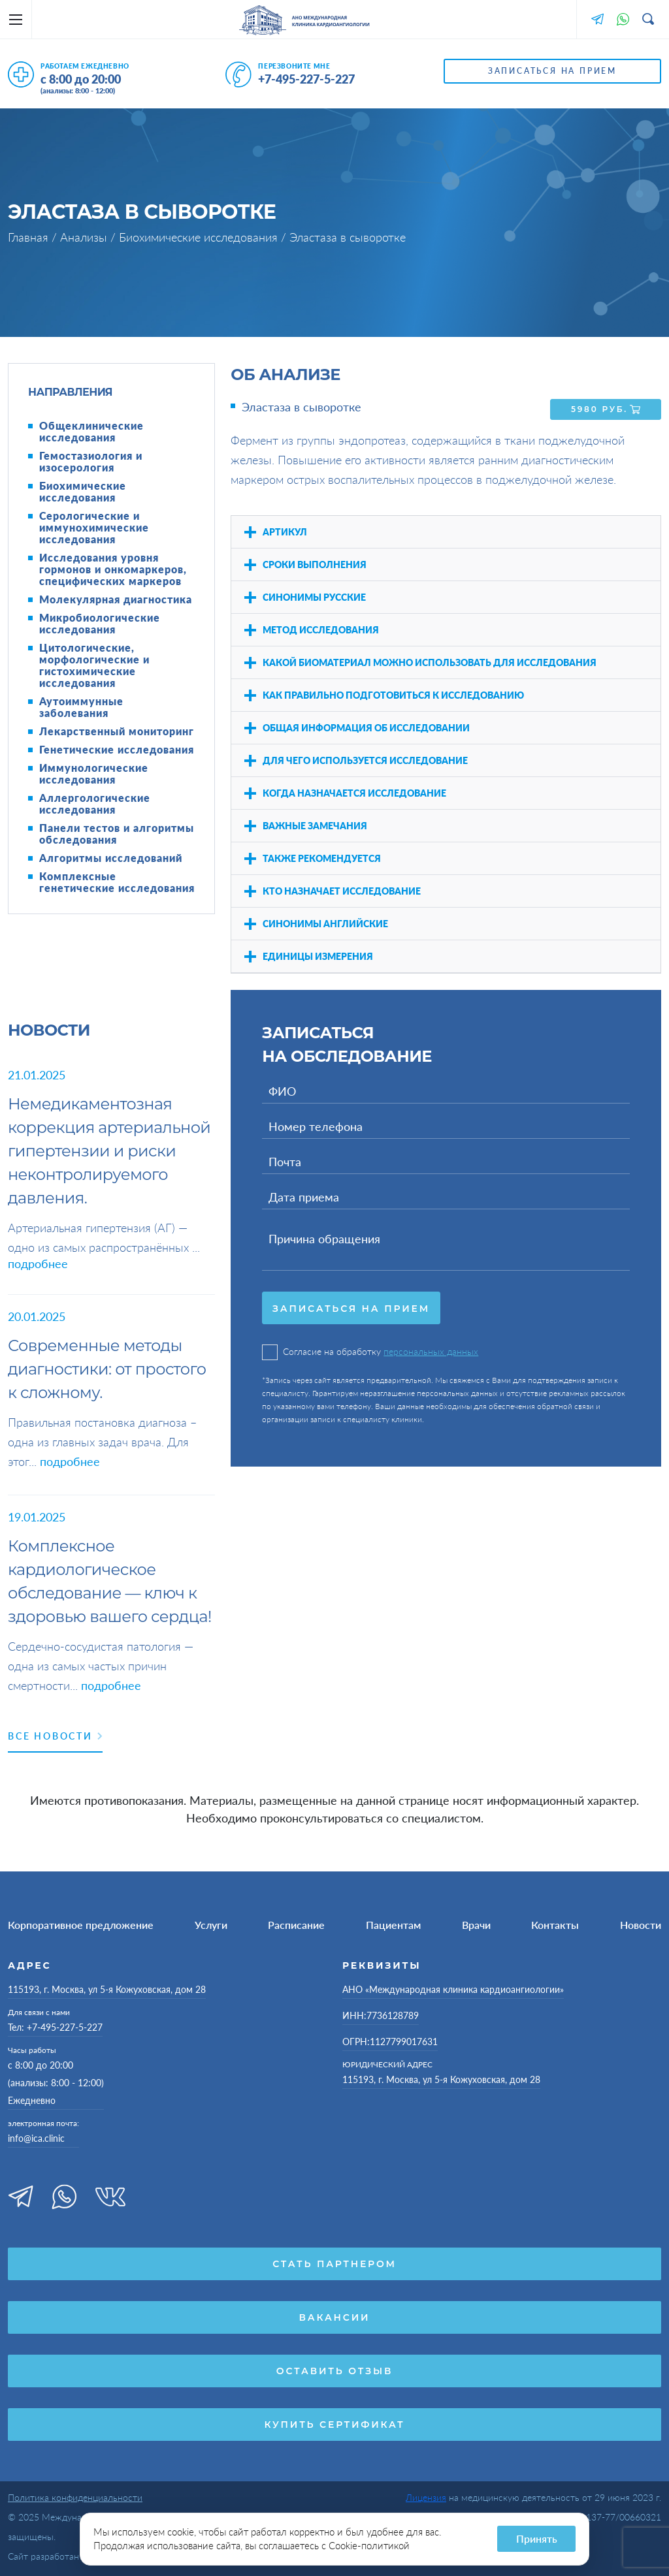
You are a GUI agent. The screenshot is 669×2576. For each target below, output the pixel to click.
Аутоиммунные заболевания (81, 707)
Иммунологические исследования (93, 774)
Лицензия (426, 2497)
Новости (640, 1924)
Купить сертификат (334, 2424)
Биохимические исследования (200, 237)
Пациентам (393, 1924)
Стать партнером (334, 2264)
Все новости (55, 1735)
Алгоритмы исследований (110, 858)
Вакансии (334, 2317)
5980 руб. (605, 407)
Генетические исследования (116, 749)
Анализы (85, 237)
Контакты (555, 1924)
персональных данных (430, 1349)
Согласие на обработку (370, 1349)
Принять (536, 2538)
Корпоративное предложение (81, 1924)
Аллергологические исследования (94, 804)
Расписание (296, 1924)
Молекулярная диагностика (115, 599)
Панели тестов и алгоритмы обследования (116, 834)
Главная (30, 237)
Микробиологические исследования (99, 623)
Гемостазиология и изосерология (90, 461)
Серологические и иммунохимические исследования (94, 527)
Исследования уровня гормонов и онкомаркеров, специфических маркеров (113, 569)
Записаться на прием (552, 71)
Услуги (211, 1924)
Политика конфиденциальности (75, 2497)
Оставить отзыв (334, 2371)
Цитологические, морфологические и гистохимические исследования (94, 665)
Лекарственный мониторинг (116, 731)
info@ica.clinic (36, 2138)
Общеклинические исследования (91, 431)
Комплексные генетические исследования (117, 882)
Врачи (476, 1924)
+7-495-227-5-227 (306, 79)
